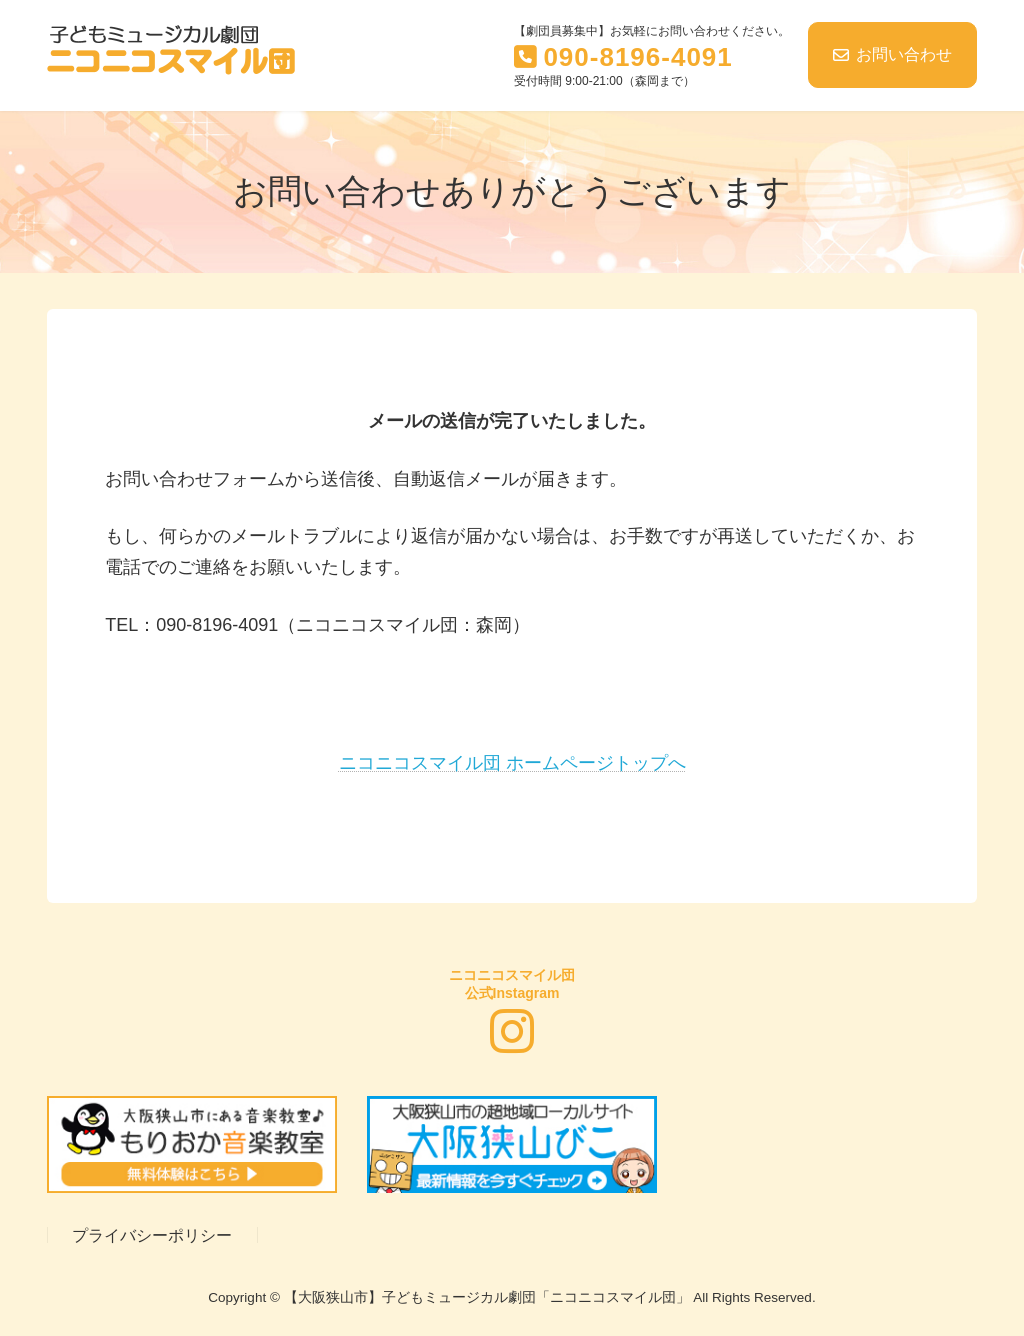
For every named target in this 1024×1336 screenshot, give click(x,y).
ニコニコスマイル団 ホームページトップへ (512, 763)
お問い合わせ (892, 54)
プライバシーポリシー (152, 1235)
